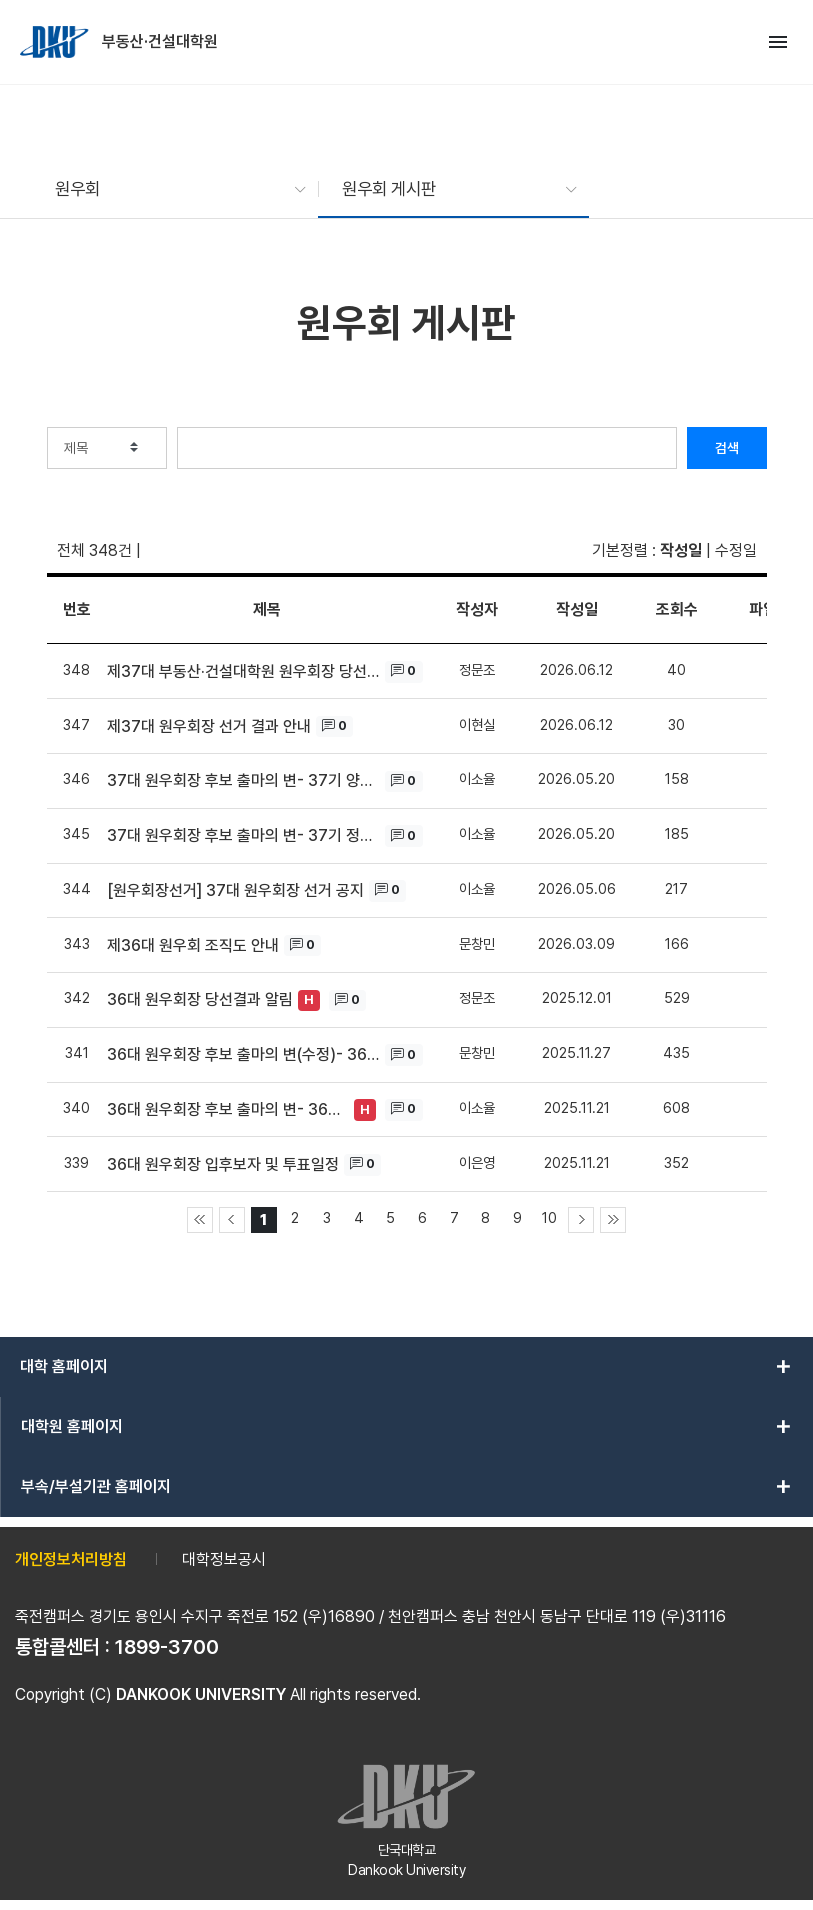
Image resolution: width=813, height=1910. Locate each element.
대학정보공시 (224, 1559)
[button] (170, 189)
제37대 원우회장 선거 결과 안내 (209, 726)
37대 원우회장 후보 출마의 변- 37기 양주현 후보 (244, 780)
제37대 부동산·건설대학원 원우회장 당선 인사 (244, 671)
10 (549, 1217)
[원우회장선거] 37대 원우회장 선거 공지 (235, 890)
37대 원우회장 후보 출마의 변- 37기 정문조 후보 (244, 835)
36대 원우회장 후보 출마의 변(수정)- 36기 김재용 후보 (244, 1054)
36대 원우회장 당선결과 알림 (200, 999)
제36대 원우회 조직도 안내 (193, 945)
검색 (727, 448)
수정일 (736, 550)
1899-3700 (167, 1647)
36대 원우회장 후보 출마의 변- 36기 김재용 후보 (228, 1109)
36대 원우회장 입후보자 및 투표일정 (223, 1164)
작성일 (681, 550)
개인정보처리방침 (71, 1559)
